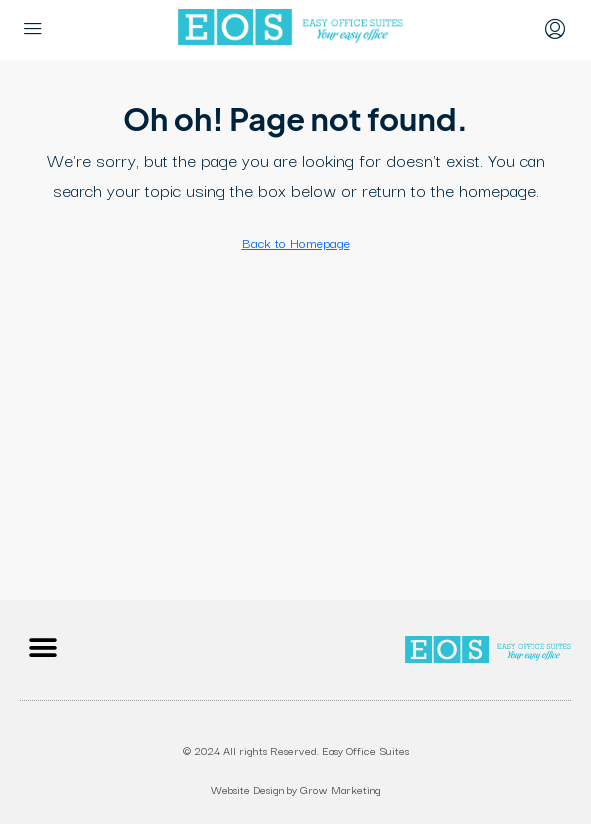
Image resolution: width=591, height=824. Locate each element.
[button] (42, 647)
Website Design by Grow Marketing (296, 789)
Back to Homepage (296, 242)
